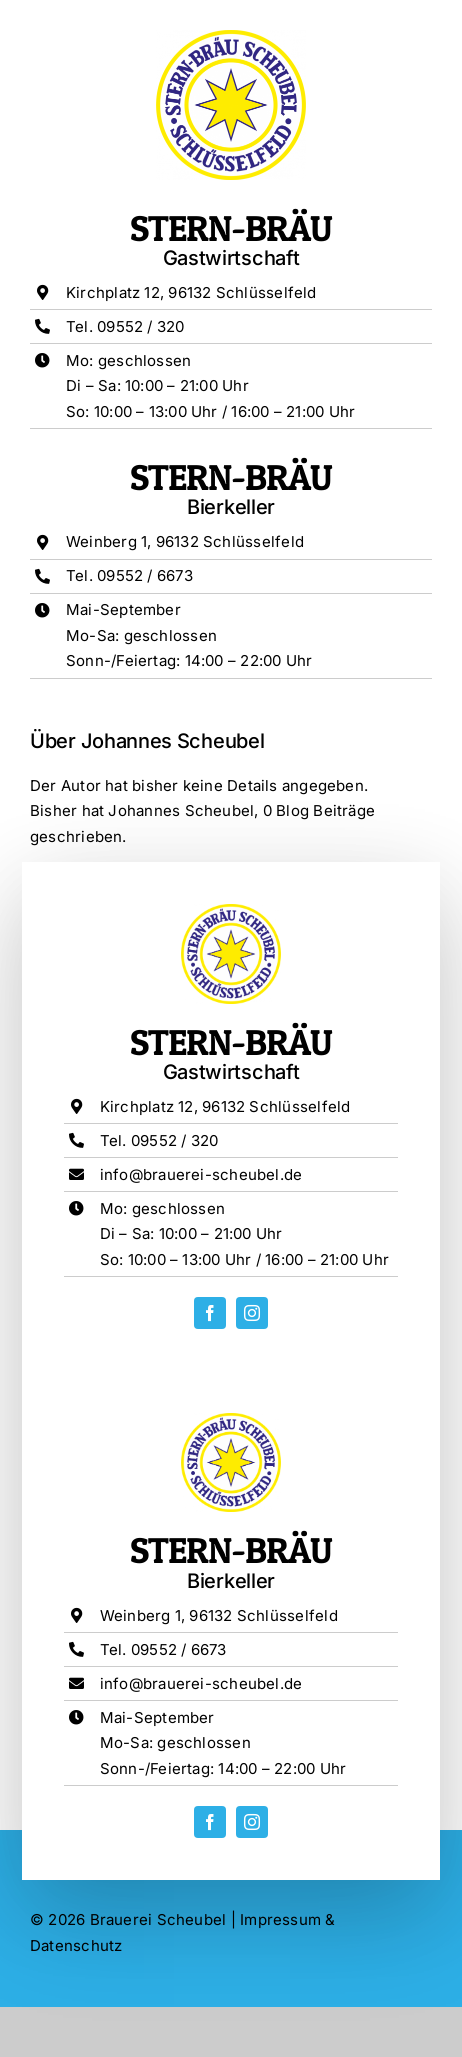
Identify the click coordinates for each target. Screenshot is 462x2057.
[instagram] (252, 1313)
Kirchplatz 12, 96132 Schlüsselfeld (191, 292)
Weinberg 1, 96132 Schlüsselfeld (185, 541)
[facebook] (210, 1313)
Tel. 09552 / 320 (125, 326)
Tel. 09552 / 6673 (129, 575)
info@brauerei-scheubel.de (201, 1174)
